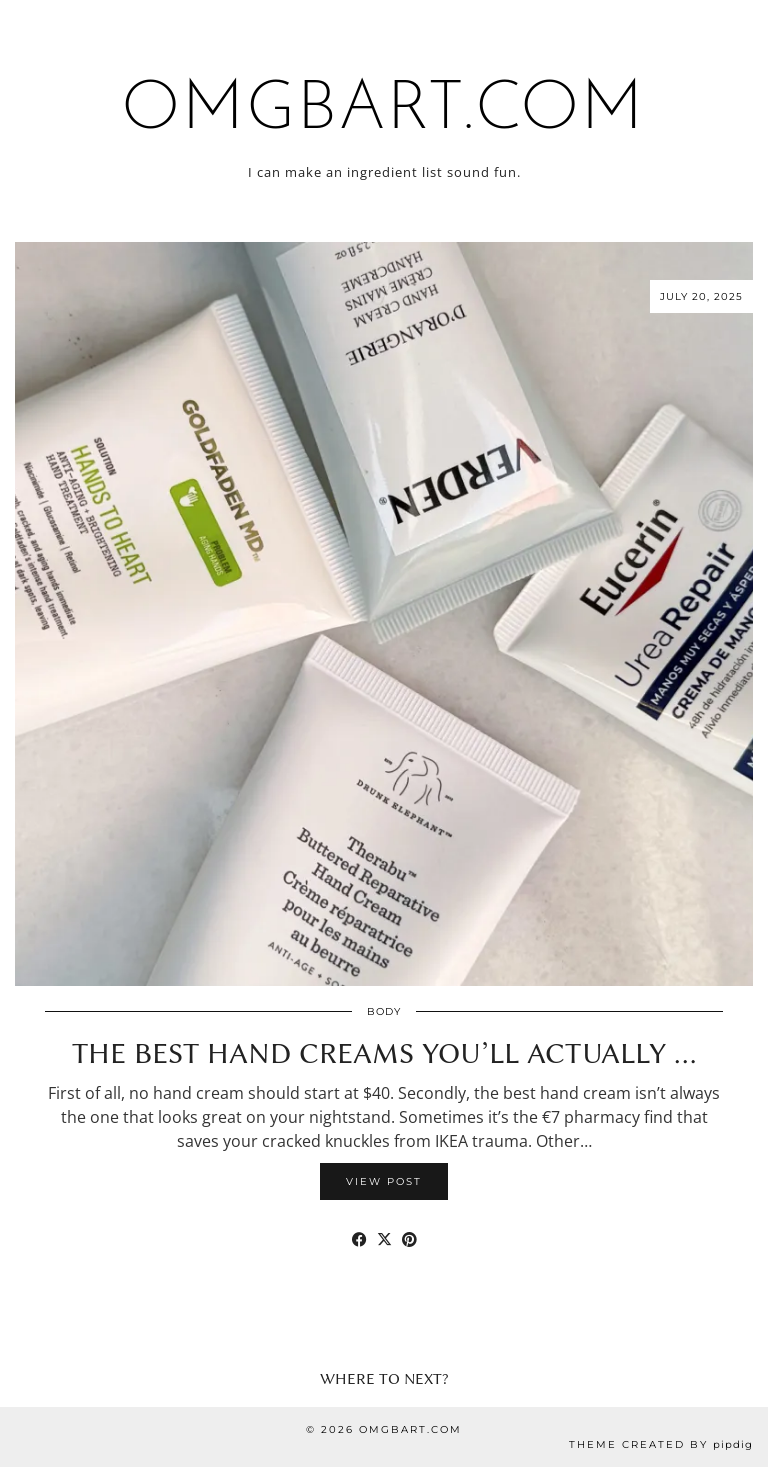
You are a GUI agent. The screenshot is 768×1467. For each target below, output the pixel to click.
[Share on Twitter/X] (384, 1239)
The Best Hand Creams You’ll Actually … (384, 1053)
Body (384, 1011)
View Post (384, 1181)
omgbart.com (384, 110)
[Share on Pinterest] (409, 1239)
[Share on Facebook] (359, 1239)
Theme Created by (661, 1444)
